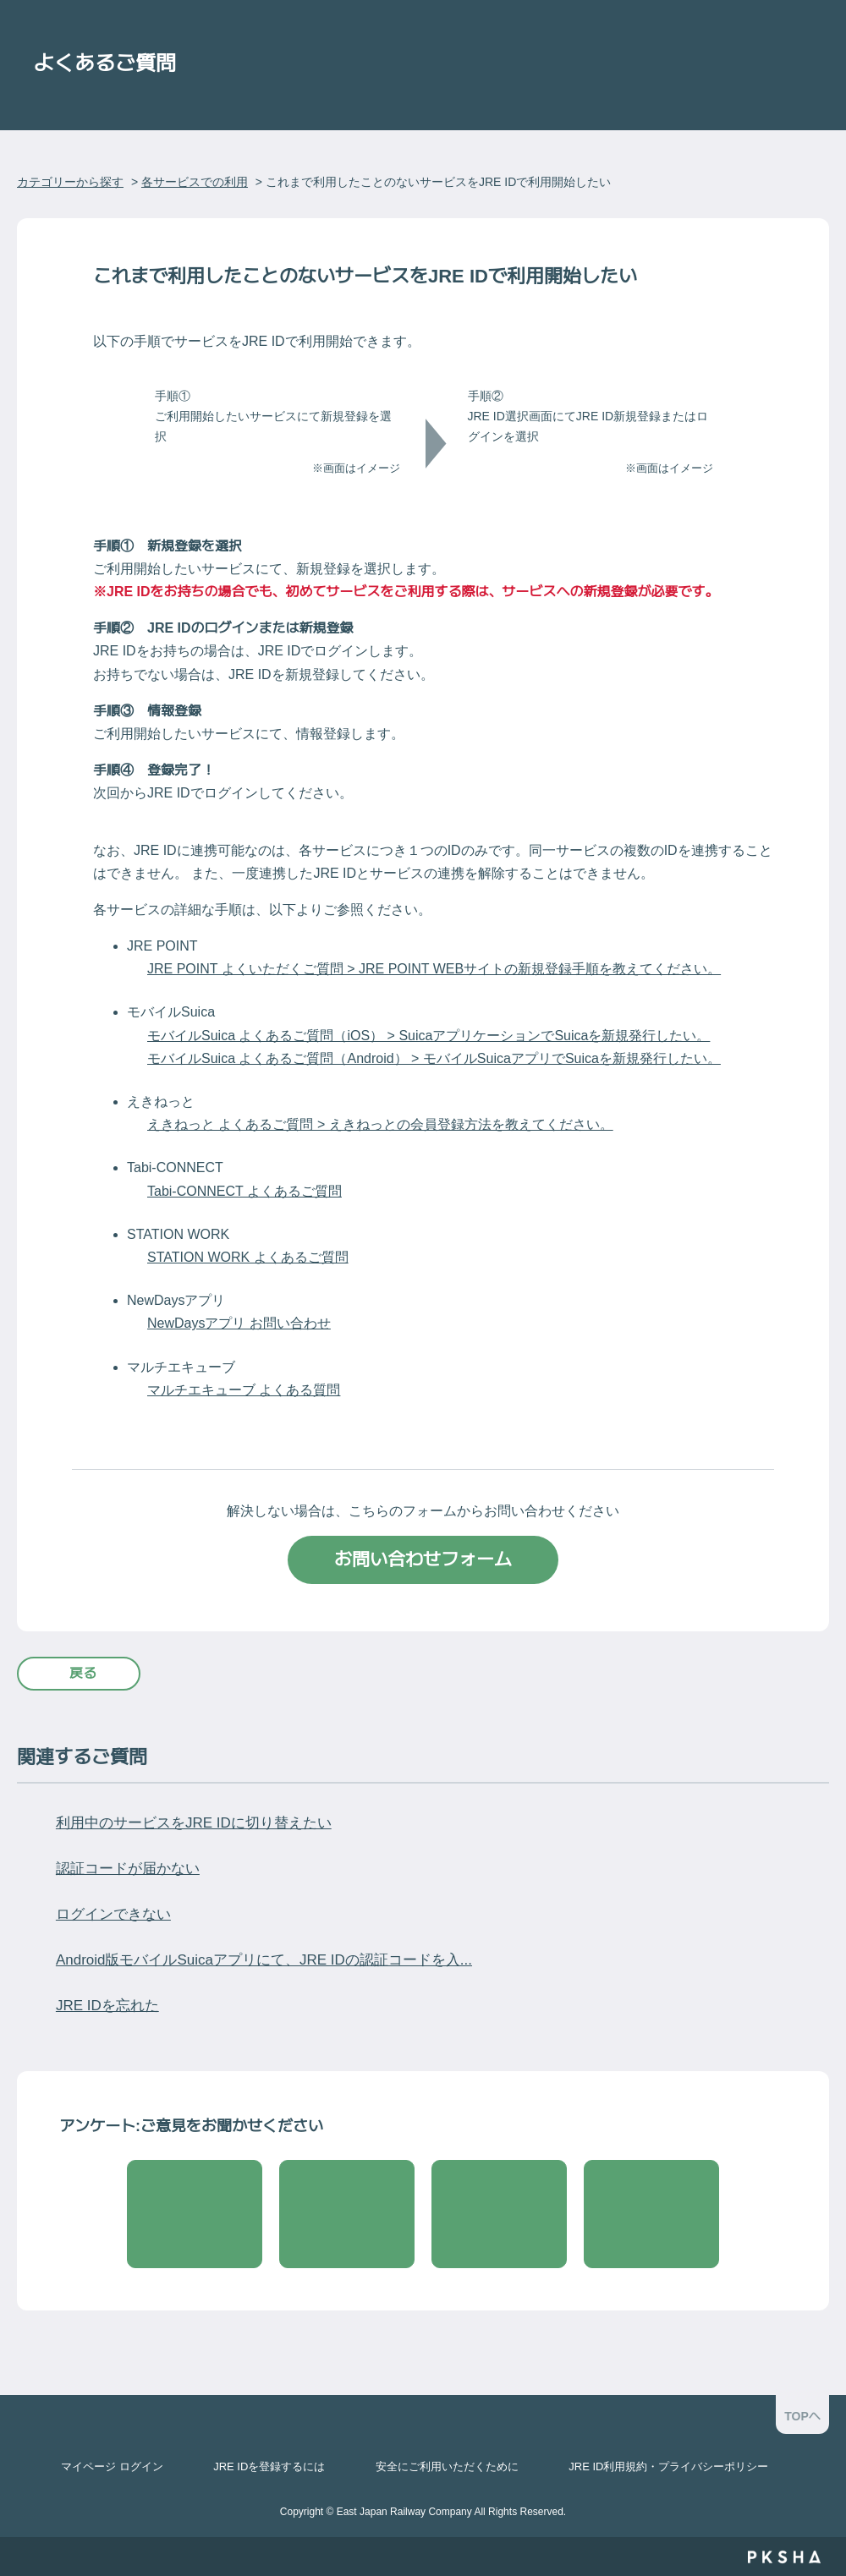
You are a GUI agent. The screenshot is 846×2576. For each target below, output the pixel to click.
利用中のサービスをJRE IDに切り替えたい (194, 1823)
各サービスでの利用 (194, 182)
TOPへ (802, 2416)
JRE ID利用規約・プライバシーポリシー (668, 2466)
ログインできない (113, 1914)
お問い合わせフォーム (423, 1559)
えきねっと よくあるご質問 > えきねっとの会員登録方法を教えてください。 (380, 1124)
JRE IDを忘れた (107, 2006)
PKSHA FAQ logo (784, 2557)
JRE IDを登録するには (269, 2466)
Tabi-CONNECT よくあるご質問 (244, 1191)
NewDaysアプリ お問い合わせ (239, 1323)
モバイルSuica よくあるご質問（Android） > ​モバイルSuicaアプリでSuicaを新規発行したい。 (434, 1058)
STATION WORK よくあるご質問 (248, 1257)
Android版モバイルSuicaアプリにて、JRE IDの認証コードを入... (264, 1960)
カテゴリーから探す (70, 182)
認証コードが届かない (128, 1869)
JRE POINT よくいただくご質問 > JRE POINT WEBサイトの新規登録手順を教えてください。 (434, 969)
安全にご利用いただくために (447, 2466)
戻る (82, 1673)
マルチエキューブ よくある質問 (243, 1390)
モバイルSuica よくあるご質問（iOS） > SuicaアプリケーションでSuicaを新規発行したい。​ (428, 1035)
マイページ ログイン (112, 2466)
